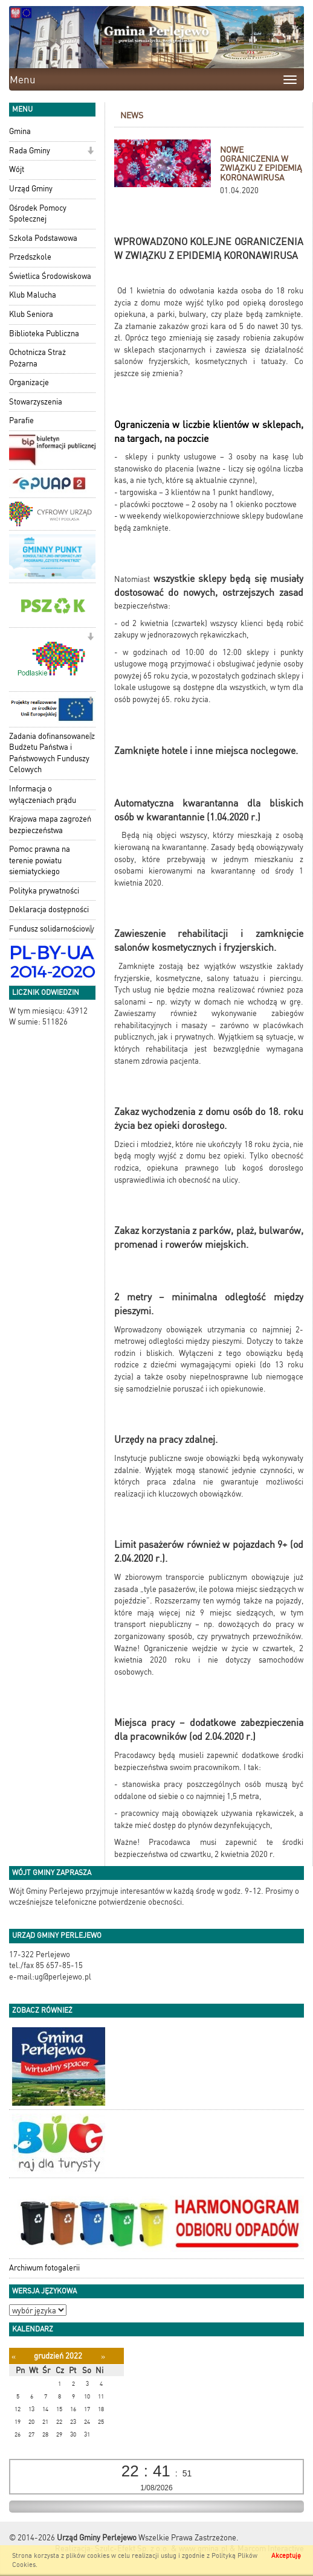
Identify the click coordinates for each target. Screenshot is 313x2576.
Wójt (16, 169)
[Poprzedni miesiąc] (13, 2356)
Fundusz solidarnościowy (51, 928)
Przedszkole (30, 256)
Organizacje (29, 382)
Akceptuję (286, 2556)
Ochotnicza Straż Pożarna (37, 358)
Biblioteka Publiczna (44, 333)
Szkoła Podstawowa (43, 238)
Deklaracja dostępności (49, 909)
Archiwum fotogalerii (44, 2267)
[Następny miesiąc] (103, 2356)
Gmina (20, 131)
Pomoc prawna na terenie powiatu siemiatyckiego (39, 860)
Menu (23, 80)
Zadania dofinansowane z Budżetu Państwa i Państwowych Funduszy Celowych (52, 753)
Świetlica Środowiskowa (50, 276)
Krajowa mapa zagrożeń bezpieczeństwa (50, 824)
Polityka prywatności (44, 890)
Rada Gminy (29, 150)
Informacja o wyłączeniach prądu (42, 794)
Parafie (21, 420)
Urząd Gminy (31, 188)
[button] (90, 152)
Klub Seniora (31, 314)
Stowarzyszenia (35, 401)
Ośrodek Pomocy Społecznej (37, 213)
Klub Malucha (32, 294)
